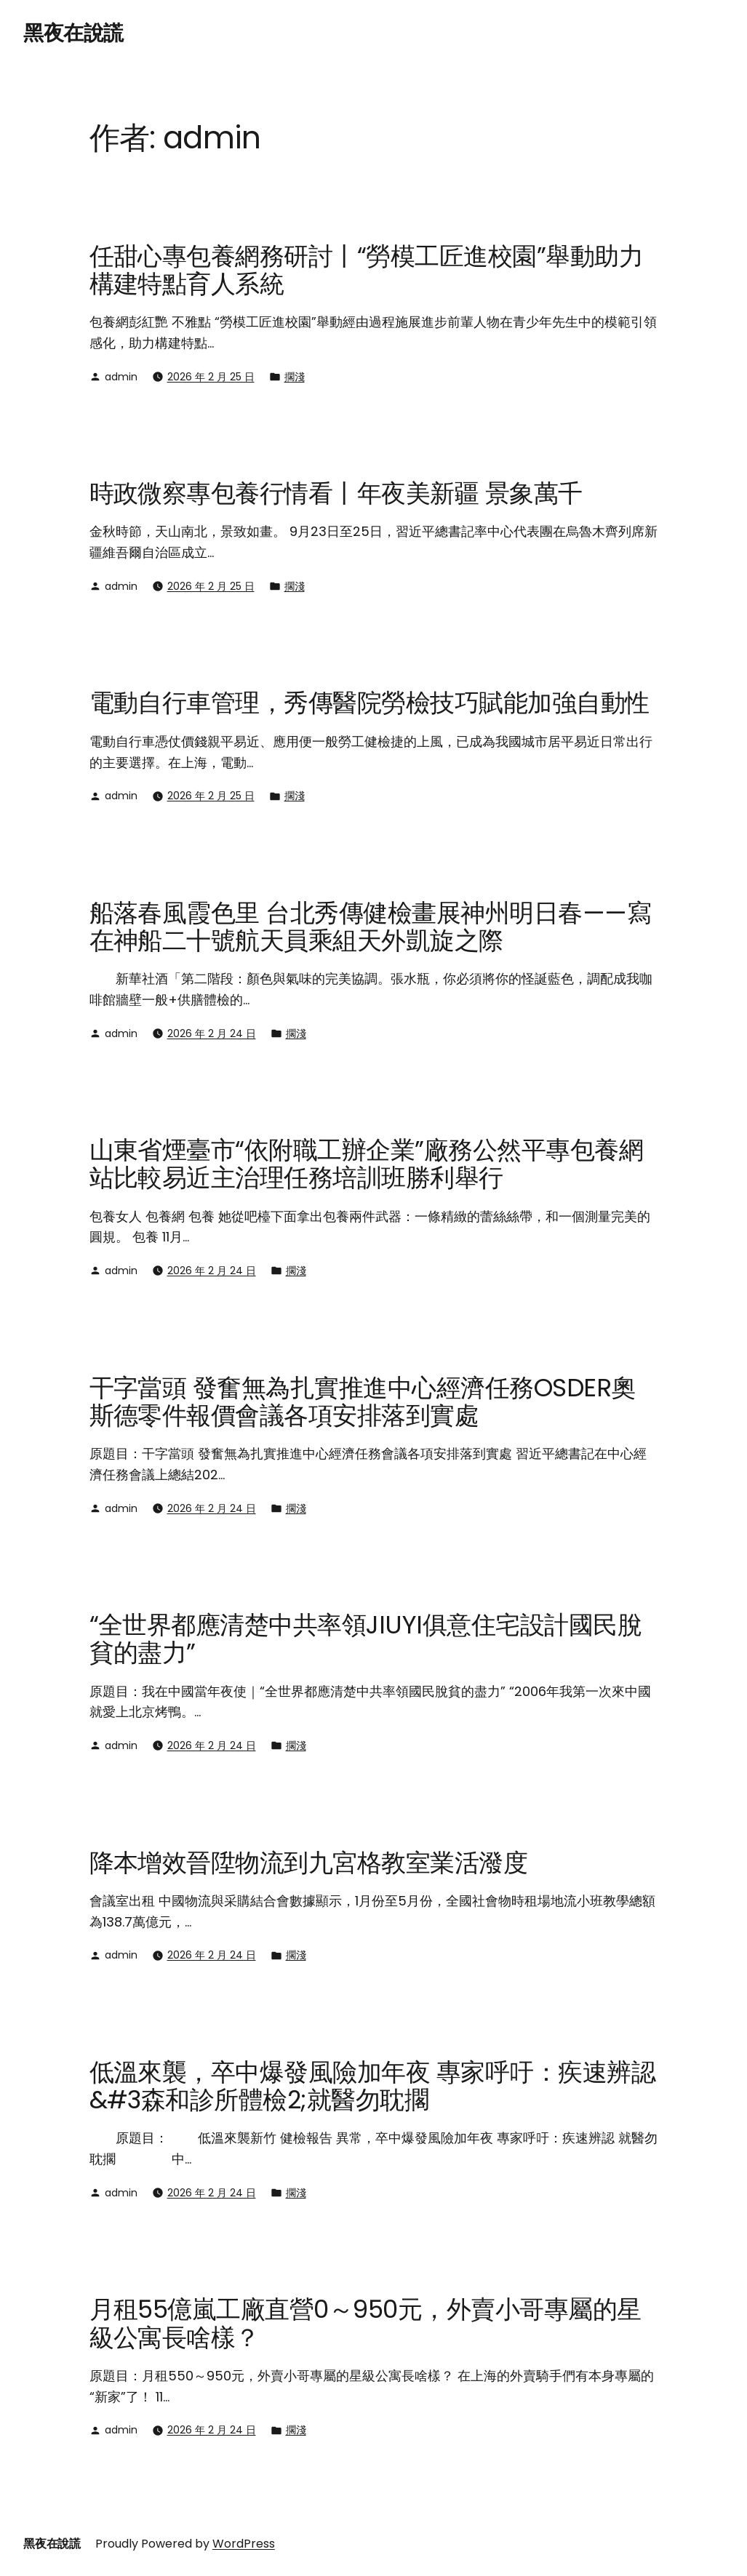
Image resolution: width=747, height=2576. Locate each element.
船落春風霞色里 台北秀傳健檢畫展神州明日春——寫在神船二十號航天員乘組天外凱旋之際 (370, 927)
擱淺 (294, 376)
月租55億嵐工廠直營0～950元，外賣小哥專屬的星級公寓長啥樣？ (365, 2323)
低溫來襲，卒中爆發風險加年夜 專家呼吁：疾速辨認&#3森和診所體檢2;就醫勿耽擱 (372, 2086)
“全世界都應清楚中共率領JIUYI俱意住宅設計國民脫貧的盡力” (365, 1639)
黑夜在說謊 (73, 33)
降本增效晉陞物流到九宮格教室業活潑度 (308, 1862)
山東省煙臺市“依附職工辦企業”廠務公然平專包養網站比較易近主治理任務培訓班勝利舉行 (366, 1164)
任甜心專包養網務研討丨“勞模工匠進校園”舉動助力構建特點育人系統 (366, 270)
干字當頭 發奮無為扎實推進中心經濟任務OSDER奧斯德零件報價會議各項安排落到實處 (362, 1402)
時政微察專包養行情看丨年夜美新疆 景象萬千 (336, 493)
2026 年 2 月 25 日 (211, 376)
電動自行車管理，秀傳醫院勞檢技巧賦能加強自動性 (369, 702)
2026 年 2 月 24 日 (211, 1033)
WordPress (243, 2543)
